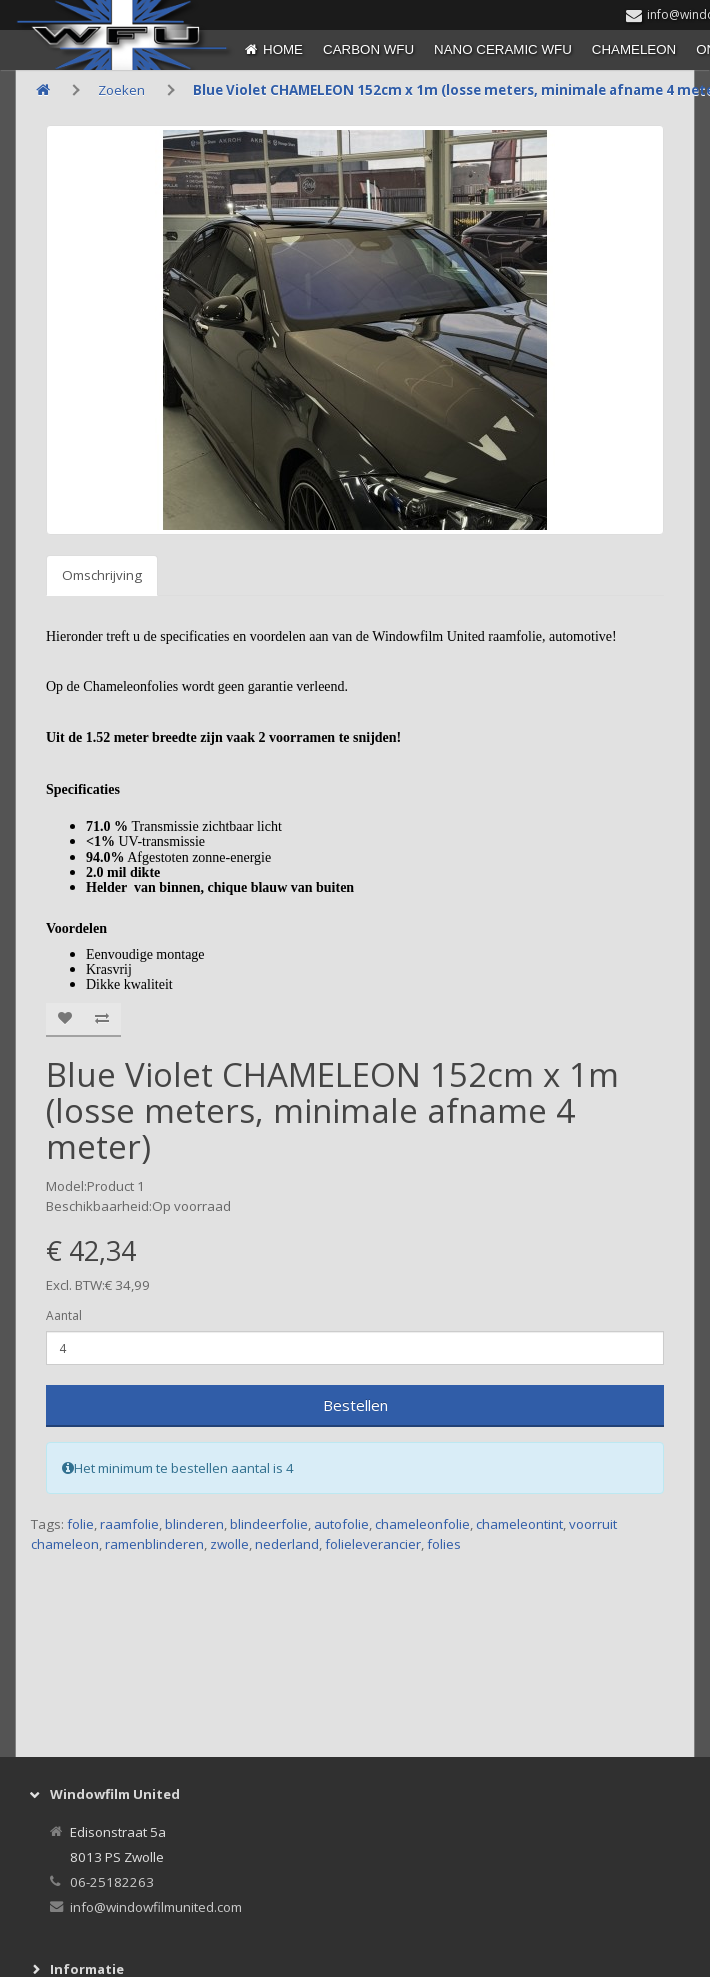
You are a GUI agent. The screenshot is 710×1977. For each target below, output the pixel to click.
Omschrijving (102, 575)
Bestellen (355, 1405)
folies (444, 1544)
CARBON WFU (368, 49)
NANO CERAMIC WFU (503, 49)
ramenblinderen (154, 1544)
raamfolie (129, 1524)
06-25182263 (112, 1882)
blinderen (194, 1524)
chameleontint (519, 1524)
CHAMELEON (634, 49)
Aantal (64, 1315)
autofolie (341, 1524)
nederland (287, 1544)
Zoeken (121, 90)
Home (283, 49)
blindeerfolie (269, 1524)
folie (80, 1524)
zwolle (229, 1544)
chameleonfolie (422, 1524)
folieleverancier (373, 1544)
